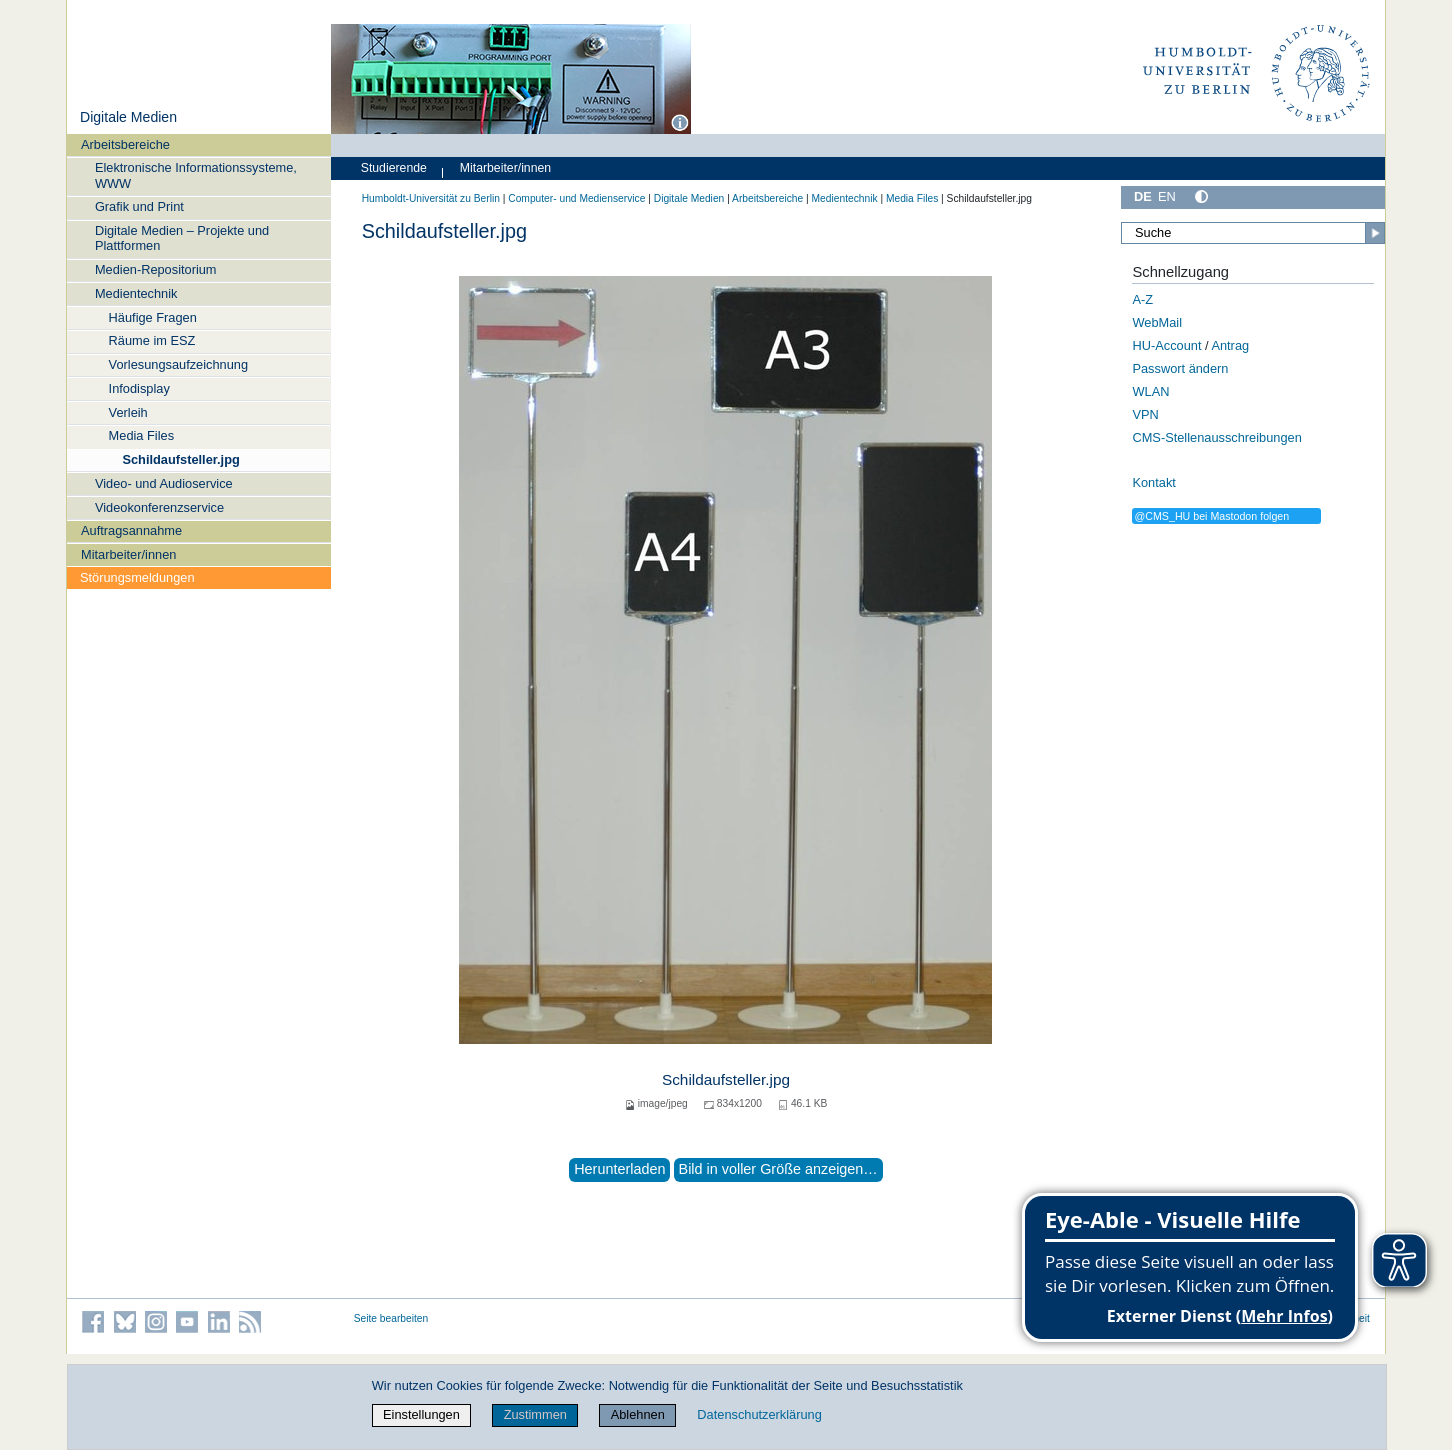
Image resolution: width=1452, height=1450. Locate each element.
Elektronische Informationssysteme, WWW (196, 175)
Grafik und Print (139, 206)
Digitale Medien (128, 117)
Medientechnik (136, 293)
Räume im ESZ (152, 340)
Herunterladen (619, 1169)
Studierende (394, 168)
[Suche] (1253, 233)
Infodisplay (139, 388)
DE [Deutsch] (1143, 196)
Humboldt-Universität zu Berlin (431, 198)
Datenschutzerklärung (759, 1414)
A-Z (1142, 299)
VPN (1145, 414)
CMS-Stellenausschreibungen (1216, 437)
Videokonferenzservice (159, 507)
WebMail (1157, 322)
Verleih (128, 412)
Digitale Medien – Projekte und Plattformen (182, 238)
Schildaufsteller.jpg (180, 459)
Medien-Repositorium (156, 269)
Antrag (1230, 345)
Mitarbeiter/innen (128, 554)
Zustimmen (535, 1414)
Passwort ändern (1180, 368)
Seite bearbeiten (391, 1318)
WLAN (1150, 391)
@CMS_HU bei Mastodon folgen (1211, 516)
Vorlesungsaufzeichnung (178, 364)
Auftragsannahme (131, 530)
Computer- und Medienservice (576, 198)
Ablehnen (638, 1414)
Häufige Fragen (153, 317)
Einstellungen (421, 1414)
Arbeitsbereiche (125, 144)
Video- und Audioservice (164, 483)
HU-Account (1166, 345)
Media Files (141, 435)
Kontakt (1153, 482)
